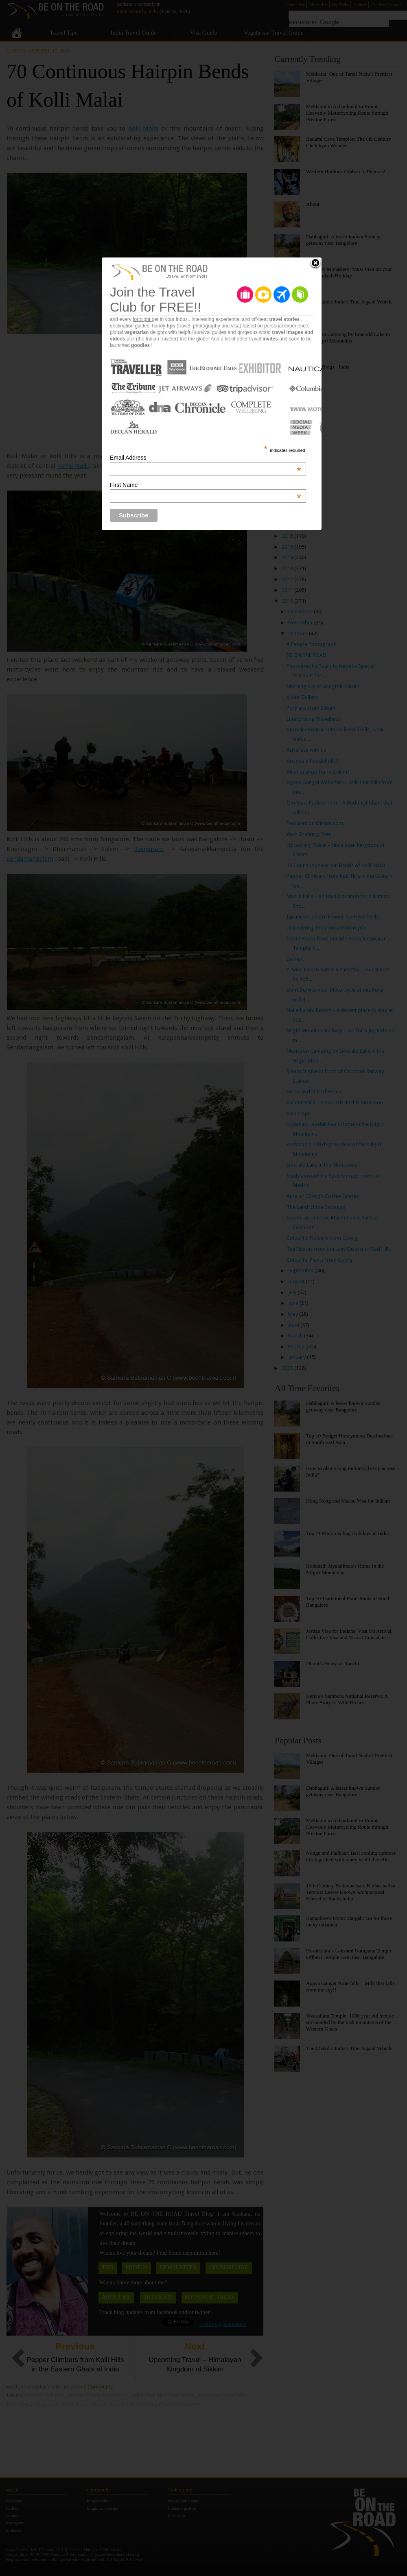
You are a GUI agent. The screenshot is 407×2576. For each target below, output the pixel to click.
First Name (205, 485)
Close (315, 263)
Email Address (205, 457)
